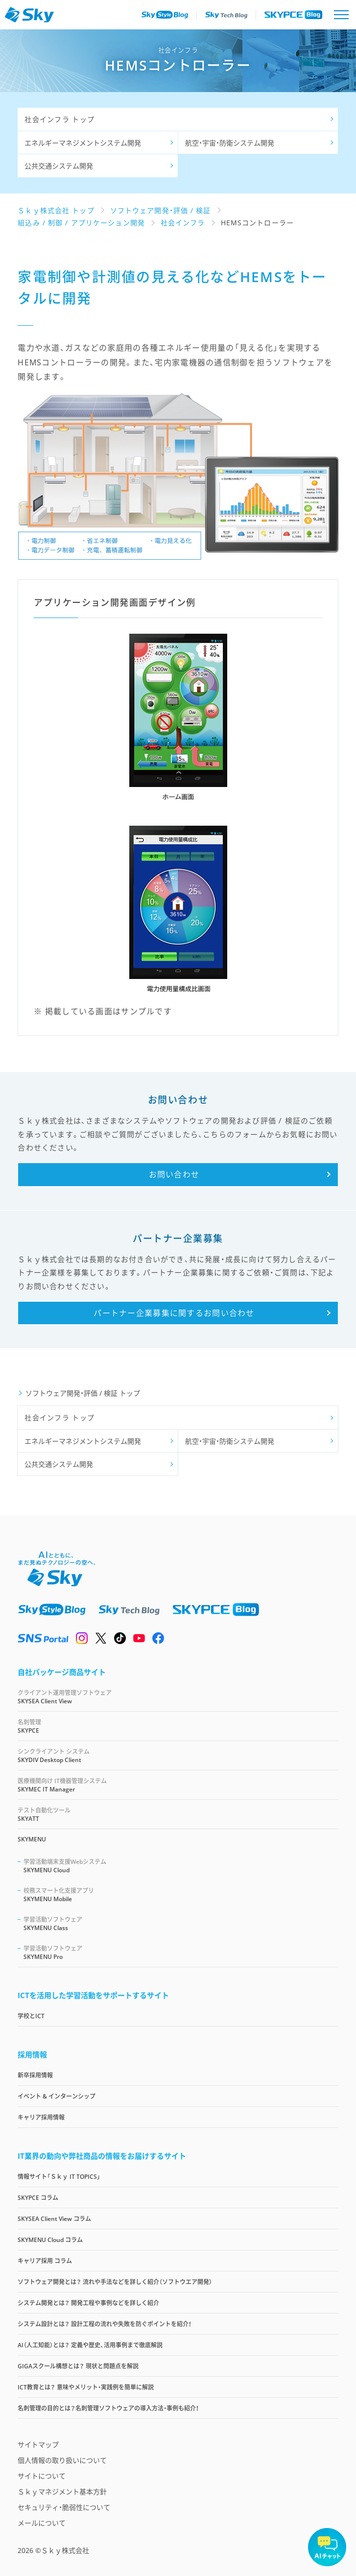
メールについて (42, 2523)
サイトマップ (38, 2444)
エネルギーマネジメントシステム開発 (82, 142)
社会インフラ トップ (59, 119)
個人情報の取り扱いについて (62, 2460)
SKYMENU (32, 1839)
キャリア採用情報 (41, 2117)
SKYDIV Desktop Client (178, 1755)
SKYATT (178, 1814)
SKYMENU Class (181, 1923)
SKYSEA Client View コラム (54, 2219)
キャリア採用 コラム (45, 2261)
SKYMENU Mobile (181, 1894)
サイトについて (42, 2476)
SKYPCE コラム (38, 2198)
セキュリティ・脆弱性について (64, 2507)
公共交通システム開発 (58, 165)
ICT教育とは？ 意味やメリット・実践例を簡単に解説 (86, 2387)
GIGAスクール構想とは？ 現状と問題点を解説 (78, 2366)
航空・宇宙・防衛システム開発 (229, 142)
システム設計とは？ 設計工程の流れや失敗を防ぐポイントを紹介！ (104, 2324)
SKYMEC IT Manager (178, 1784)
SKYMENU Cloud (181, 1865)
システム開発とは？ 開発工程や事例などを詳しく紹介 (88, 2303)
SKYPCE (178, 1726)
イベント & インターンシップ (56, 2096)
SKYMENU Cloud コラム (50, 2240)
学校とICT (31, 2016)
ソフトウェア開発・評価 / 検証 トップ (82, 1393)
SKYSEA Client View (178, 1696)
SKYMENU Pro (181, 1952)
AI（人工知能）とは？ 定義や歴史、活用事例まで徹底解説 (90, 2345)
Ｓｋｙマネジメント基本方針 (62, 2491)
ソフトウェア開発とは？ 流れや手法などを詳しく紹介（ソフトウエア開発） (115, 2282)
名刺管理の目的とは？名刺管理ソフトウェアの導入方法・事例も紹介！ (108, 2408)
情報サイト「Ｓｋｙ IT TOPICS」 (59, 2176)
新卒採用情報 (35, 2075)
